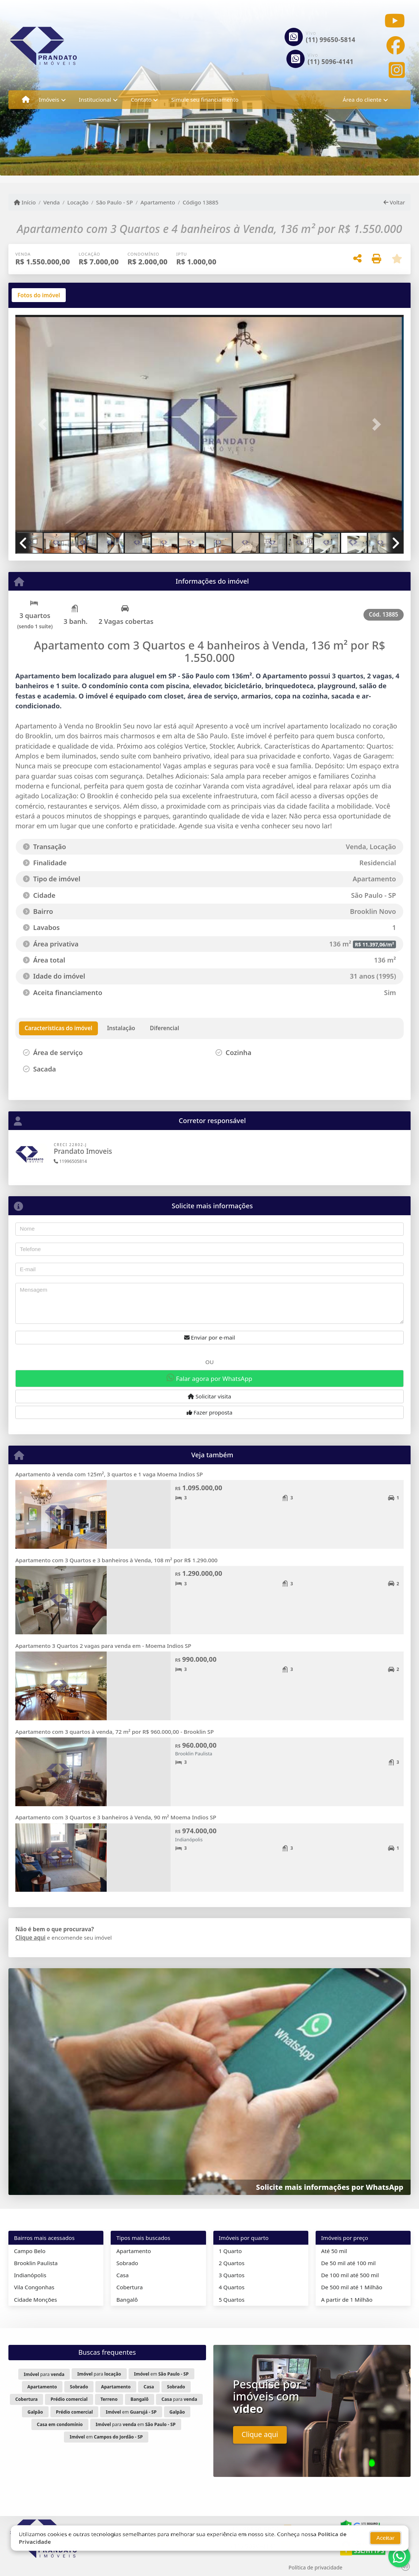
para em (136, 2424)
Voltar (394, 202)
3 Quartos (232, 2275)
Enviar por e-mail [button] (209, 1337)
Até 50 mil (334, 2251)
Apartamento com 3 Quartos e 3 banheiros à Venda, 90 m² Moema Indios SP (115, 1817)
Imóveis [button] (49, 99)
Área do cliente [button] (362, 99)
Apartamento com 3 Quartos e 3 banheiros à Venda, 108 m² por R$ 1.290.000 (116, 1560)
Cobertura (129, 2287)
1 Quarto (230, 2251)
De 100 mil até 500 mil (350, 2275)
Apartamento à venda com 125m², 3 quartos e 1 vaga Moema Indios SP (109, 1474)
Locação (77, 202)
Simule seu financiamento (205, 99)
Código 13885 (200, 202)
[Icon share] (394, 20)
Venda (51, 202)
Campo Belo (29, 2251)
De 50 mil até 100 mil (348, 2263)
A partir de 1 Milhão (347, 2299)
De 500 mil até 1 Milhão (351, 2287)
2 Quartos (232, 2263)
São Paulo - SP (114, 202)
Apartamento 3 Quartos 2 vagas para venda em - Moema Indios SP (103, 1645)
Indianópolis (30, 2275)
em (161, 2374)
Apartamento (157, 202)
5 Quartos (232, 2299)
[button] (44, 424)
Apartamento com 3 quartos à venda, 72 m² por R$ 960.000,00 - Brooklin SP (114, 1731)
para (44, 2374)
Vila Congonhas (34, 2287)
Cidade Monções (35, 2299)
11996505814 (70, 1161)
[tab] (38, 295)
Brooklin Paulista (36, 2263)
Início (25, 202)
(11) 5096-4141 (331, 61)
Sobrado (127, 2263)
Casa (122, 2275)
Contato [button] (141, 99)
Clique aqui (30, 1937)
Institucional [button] (95, 99)
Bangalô (127, 2299)
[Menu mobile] (26, 99)
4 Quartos (232, 2287)
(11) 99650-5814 (330, 40)
